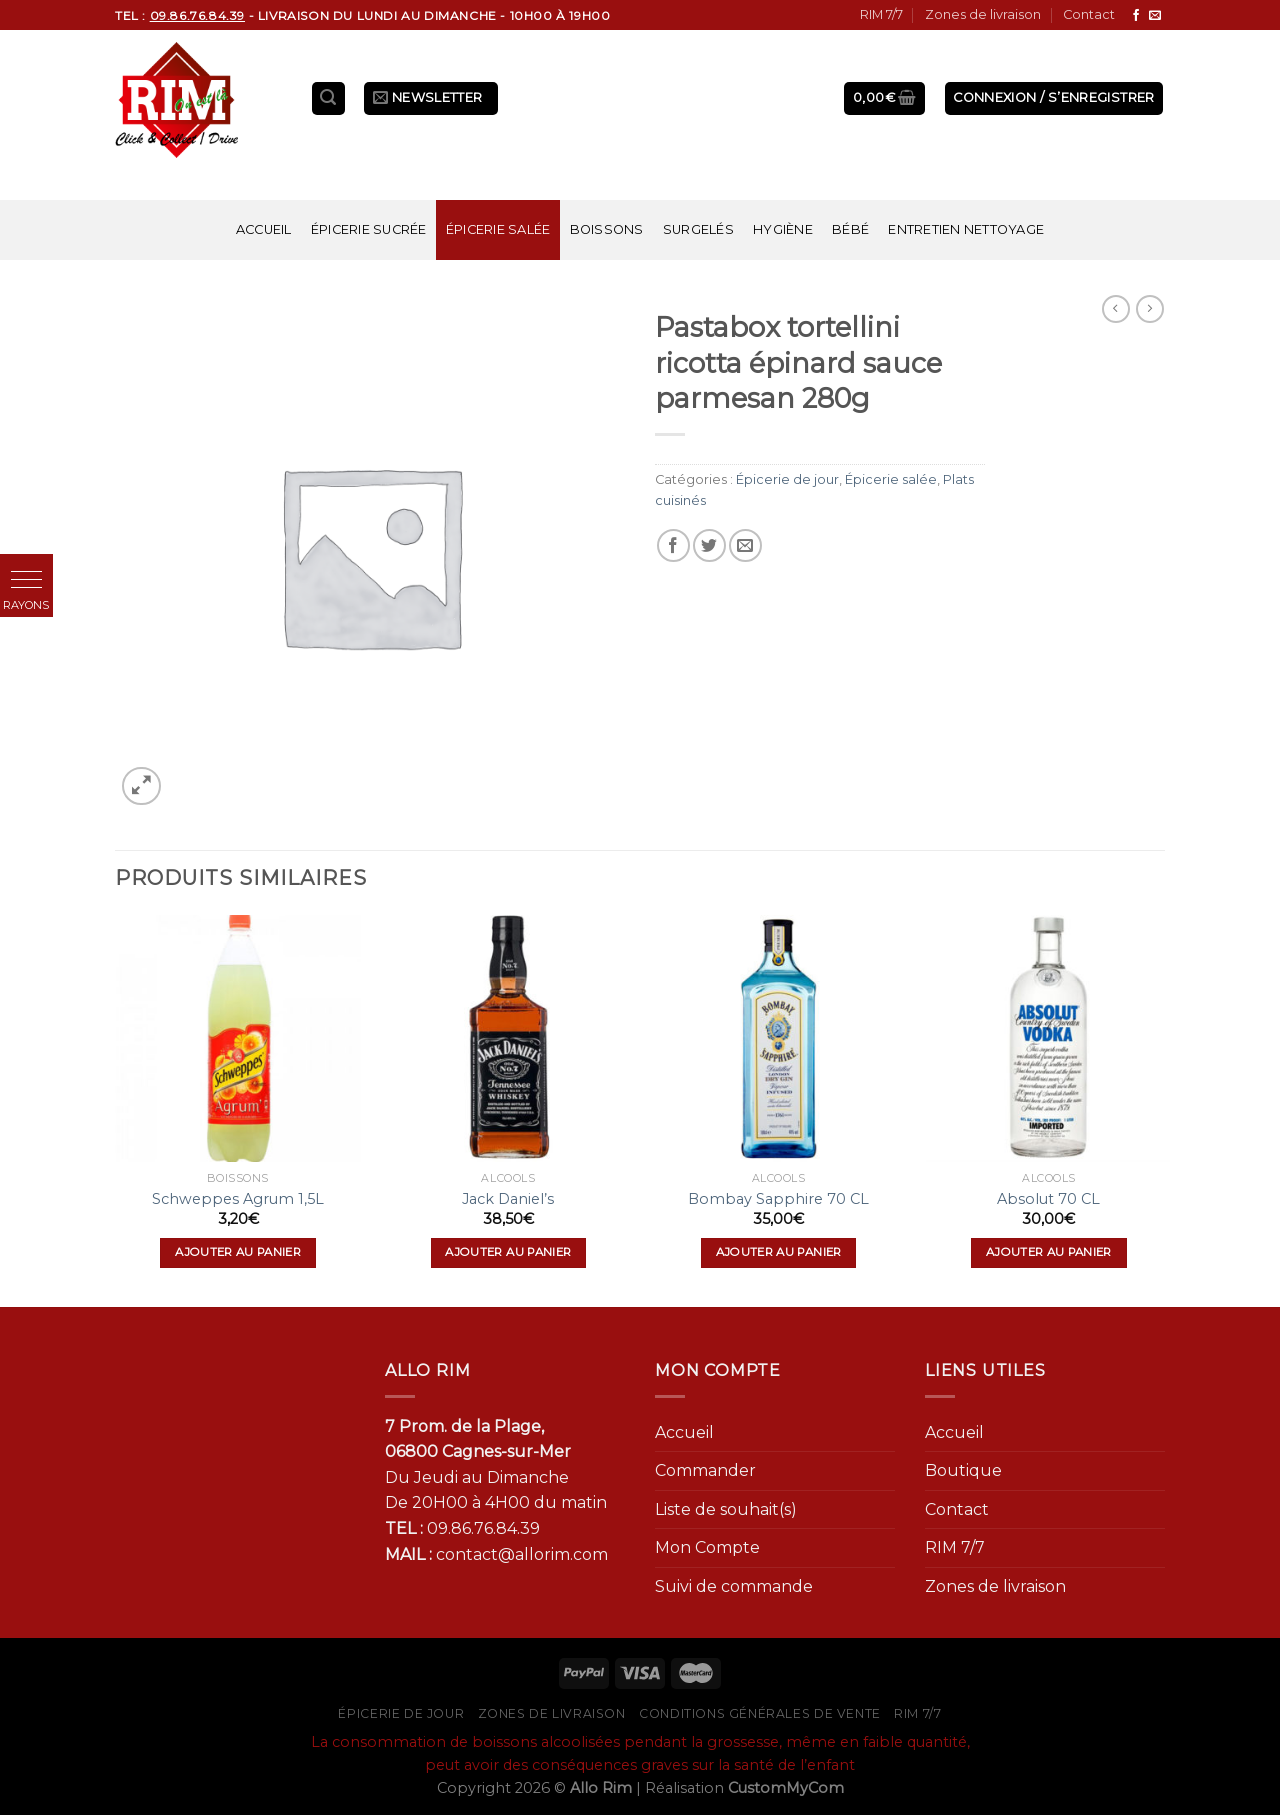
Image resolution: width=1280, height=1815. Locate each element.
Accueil (264, 229)
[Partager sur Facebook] (673, 545)
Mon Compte (707, 1547)
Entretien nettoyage (966, 229)
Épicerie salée (498, 229)
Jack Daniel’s (508, 1199)
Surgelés (698, 229)
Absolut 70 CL (1048, 1199)
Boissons (607, 229)
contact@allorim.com (522, 1554)
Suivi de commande (734, 1586)
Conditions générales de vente (760, 1713)
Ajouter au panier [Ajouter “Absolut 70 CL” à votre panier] (1049, 1252)
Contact (1089, 14)
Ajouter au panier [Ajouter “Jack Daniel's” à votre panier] (508, 1252)
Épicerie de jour (787, 479)
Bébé (850, 229)
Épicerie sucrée (369, 229)
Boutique (963, 1470)
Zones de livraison (983, 14)
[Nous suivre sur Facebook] (1136, 16)
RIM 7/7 (881, 14)
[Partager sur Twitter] (709, 545)
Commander (705, 1470)
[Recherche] (329, 98)
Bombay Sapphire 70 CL (778, 1199)
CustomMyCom (786, 1788)
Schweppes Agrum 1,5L (238, 1199)
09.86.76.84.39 (483, 1528)
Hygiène (783, 229)
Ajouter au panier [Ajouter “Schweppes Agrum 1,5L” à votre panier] (238, 1252)
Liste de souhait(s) (726, 1509)
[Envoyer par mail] (745, 545)
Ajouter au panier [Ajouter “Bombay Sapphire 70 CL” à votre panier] (779, 1252)
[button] (26, 580)
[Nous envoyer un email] (1155, 16)
